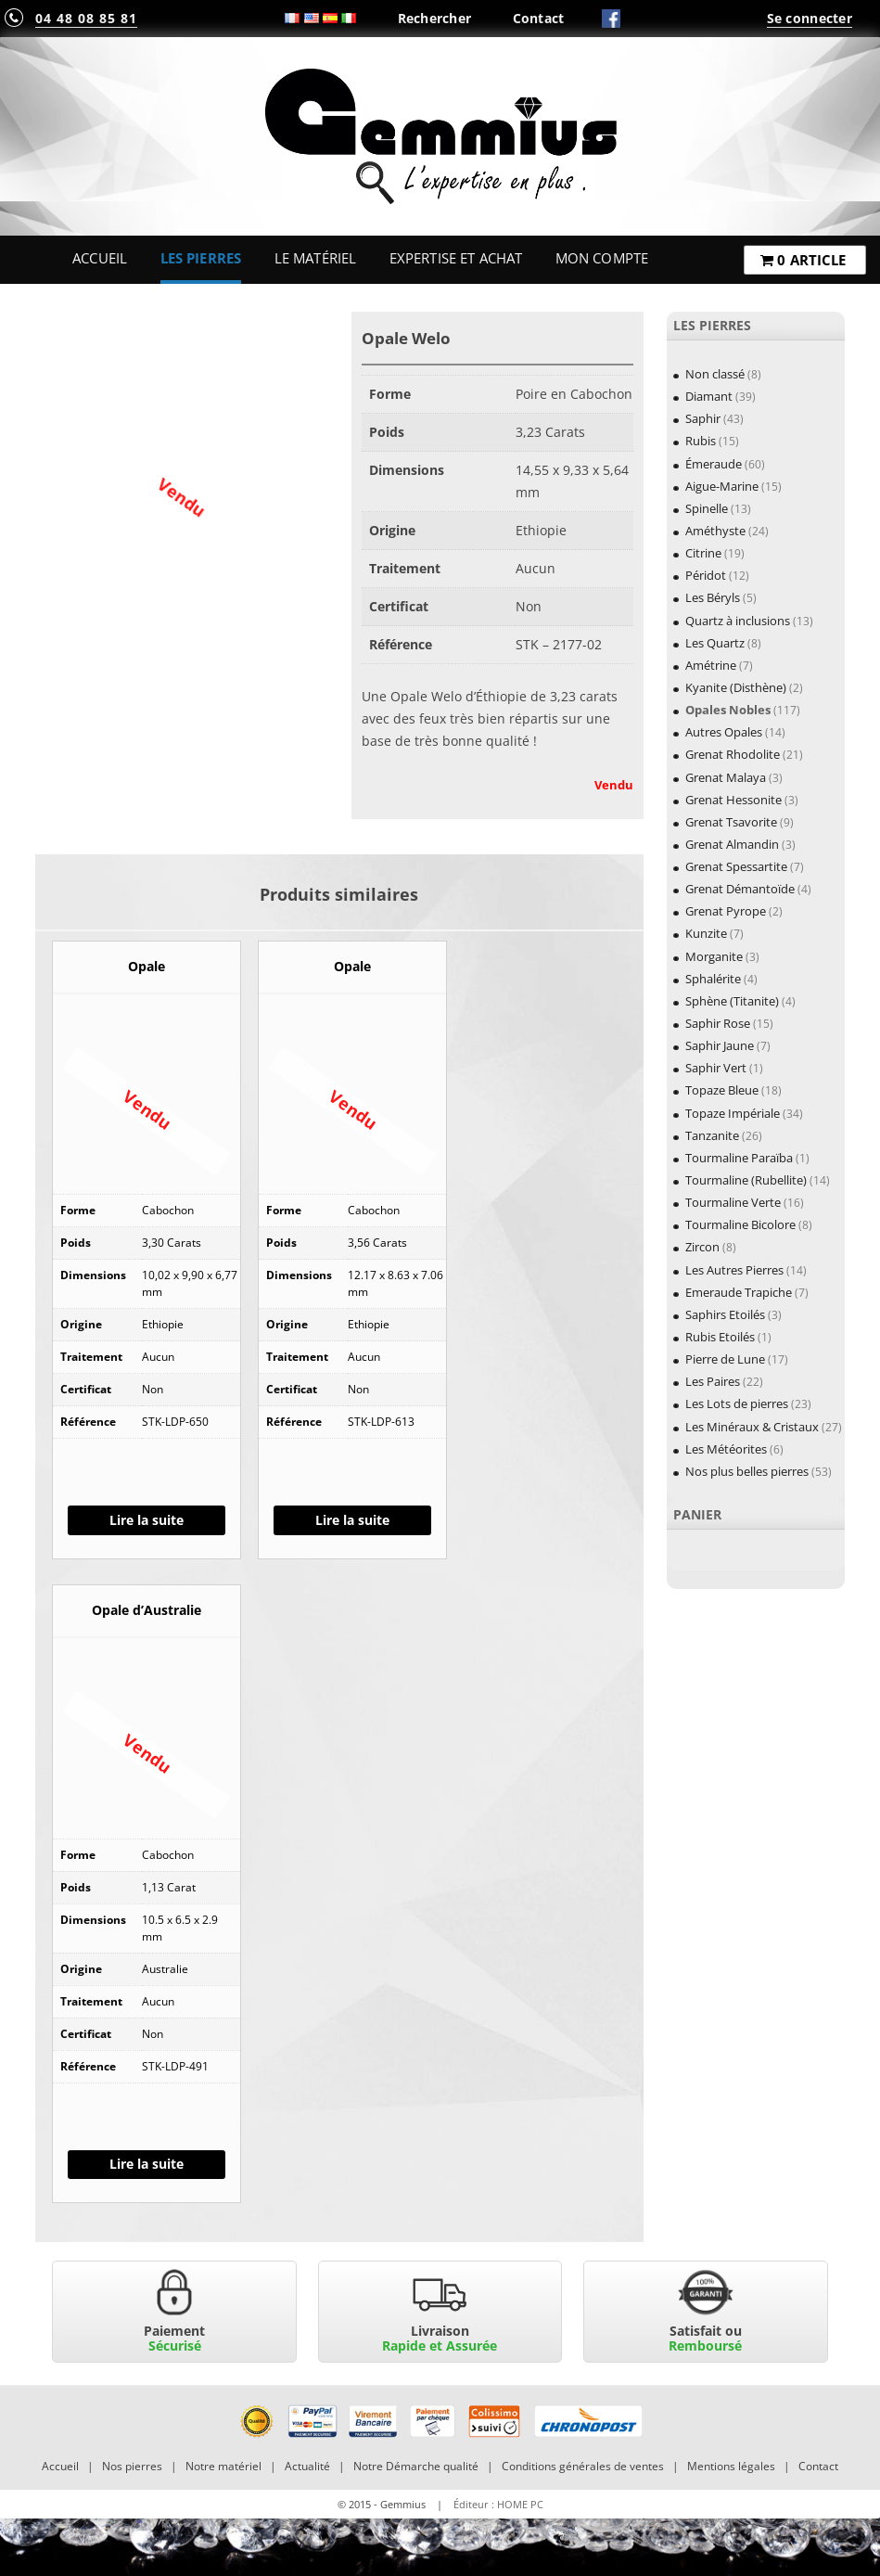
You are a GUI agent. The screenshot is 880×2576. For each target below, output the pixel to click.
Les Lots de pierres (736, 1403)
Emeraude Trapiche (738, 1292)
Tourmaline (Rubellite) (746, 1180)
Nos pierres (132, 2466)
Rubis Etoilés (720, 1336)
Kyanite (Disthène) (735, 687)
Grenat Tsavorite (731, 822)
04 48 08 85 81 (86, 18)
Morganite (714, 956)
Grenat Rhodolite (732, 754)
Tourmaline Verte (733, 1202)
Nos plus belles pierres (747, 1471)
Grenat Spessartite (736, 866)
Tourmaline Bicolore (740, 1224)
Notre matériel (223, 2466)
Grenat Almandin (732, 844)
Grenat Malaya (725, 777)
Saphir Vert (715, 1067)
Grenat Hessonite (733, 799)
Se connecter (809, 18)
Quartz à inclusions (737, 620)
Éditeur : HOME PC (498, 2504)
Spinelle (706, 508)
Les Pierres (201, 258)
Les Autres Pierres (734, 1270)
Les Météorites (726, 1449)
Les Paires (712, 1381)
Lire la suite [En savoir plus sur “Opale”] (146, 1520)
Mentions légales (731, 2466)
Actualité (307, 2466)
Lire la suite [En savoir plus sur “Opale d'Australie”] (146, 2163)
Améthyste (715, 530)
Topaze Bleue (722, 1090)
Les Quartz (715, 642)
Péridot (705, 575)
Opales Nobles (728, 709)
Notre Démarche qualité (415, 2466)
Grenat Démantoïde (740, 888)
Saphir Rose (717, 1023)
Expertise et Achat (456, 258)
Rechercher (435, 18)
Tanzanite (712, 1135)
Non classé (715, 373)
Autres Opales (723, 732)
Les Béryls (712, 597)
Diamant (709, 396)
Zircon (702, 1246)
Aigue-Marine (722, 486)
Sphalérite (713, 978)
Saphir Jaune (719, 1045)
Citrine (703, 553)
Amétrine (710, 665)
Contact (539, 18)
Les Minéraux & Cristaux (752, 1426)
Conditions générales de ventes (583, 2466)
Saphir (703, 418)
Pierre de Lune (725, 1359)
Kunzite (706, 933)
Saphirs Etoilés (725, 1314)
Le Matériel (315, 258)
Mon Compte (601, 258)
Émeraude (713, 463)
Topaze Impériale (732, 1113)
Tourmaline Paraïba (739, 1157)
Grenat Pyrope (725, 911)
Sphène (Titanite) (732, 1001)
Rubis (700, 440)
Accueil (99, 258)
